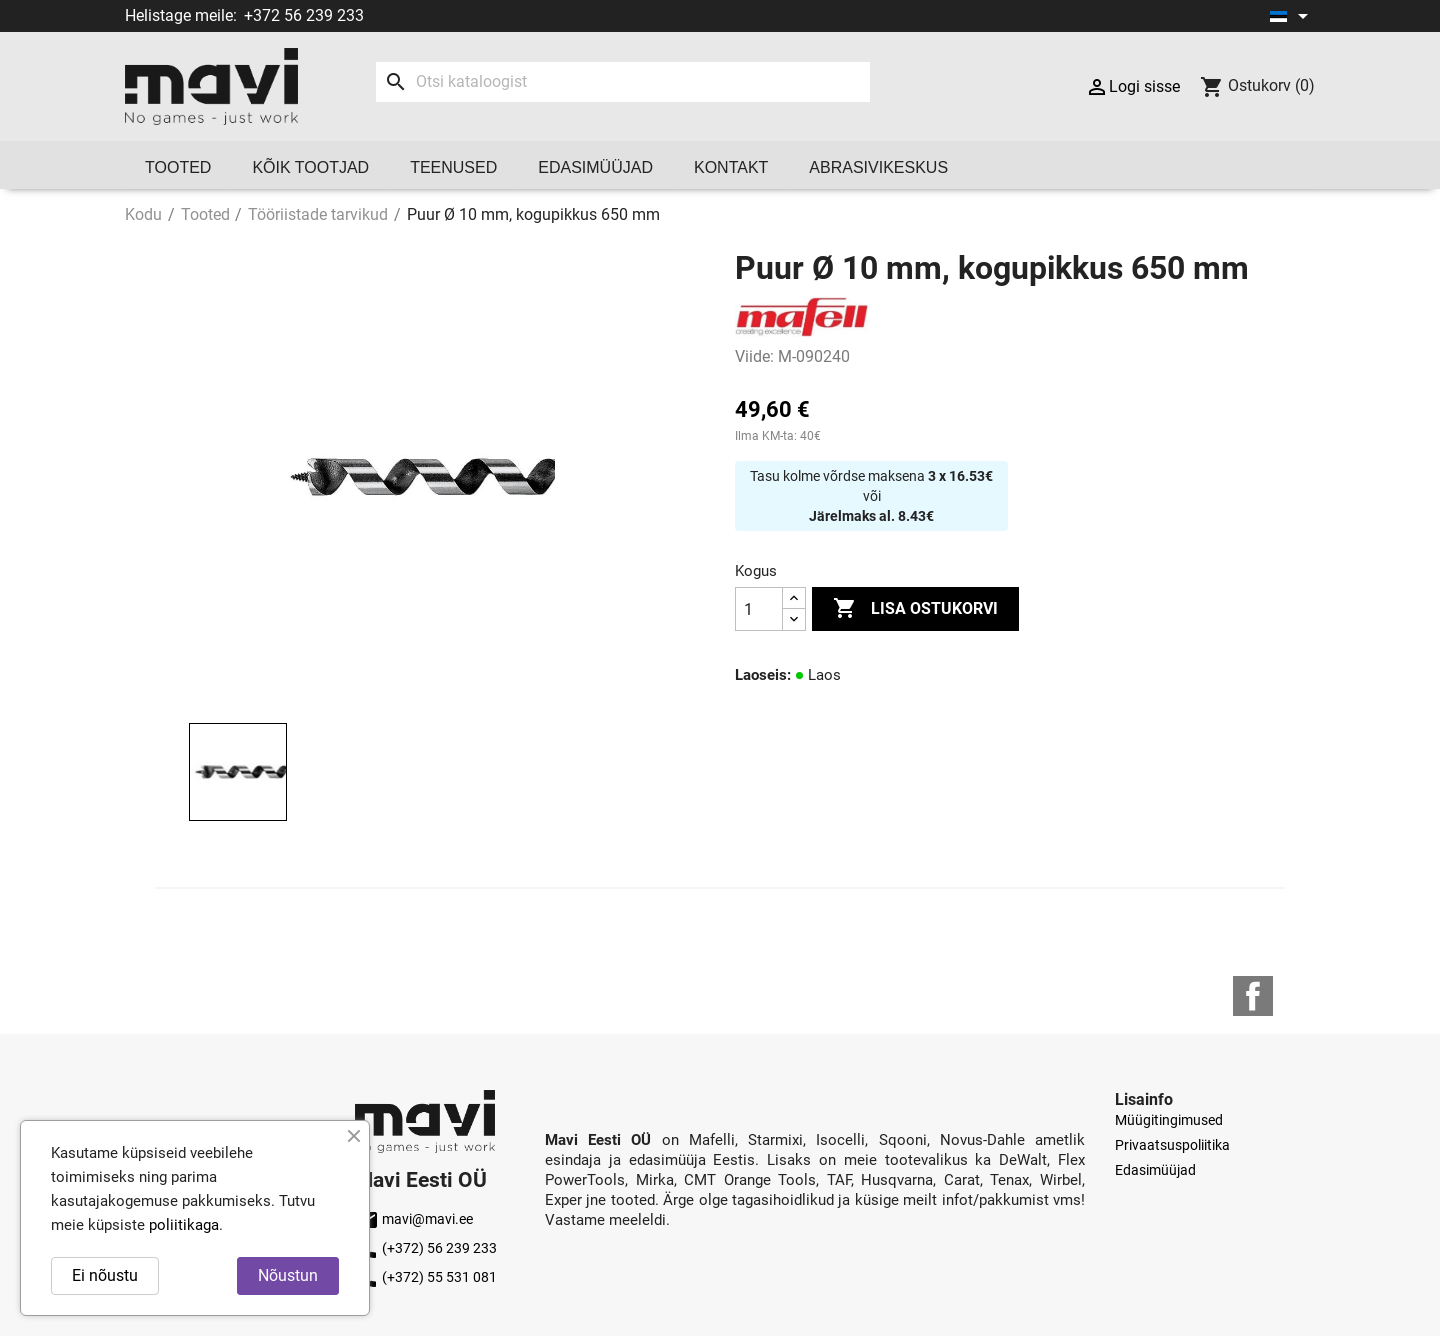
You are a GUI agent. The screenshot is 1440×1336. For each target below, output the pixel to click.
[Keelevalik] (1292, 16)
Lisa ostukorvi (915, 609)
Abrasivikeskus (878, 167)
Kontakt (731, 167)
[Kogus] (759, 609)
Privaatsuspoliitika (1172, 1145)
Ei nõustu (105, 1275)
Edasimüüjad (595, 167)
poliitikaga (184, 1225)
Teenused (453, 167)
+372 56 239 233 (304, 15)
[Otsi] (622, 82)
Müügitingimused (1169, 1120)
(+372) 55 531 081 (426, 1277)
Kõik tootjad (310, 167)
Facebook (1253, 996)
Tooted (178, 167)
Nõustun (288, 1275)
